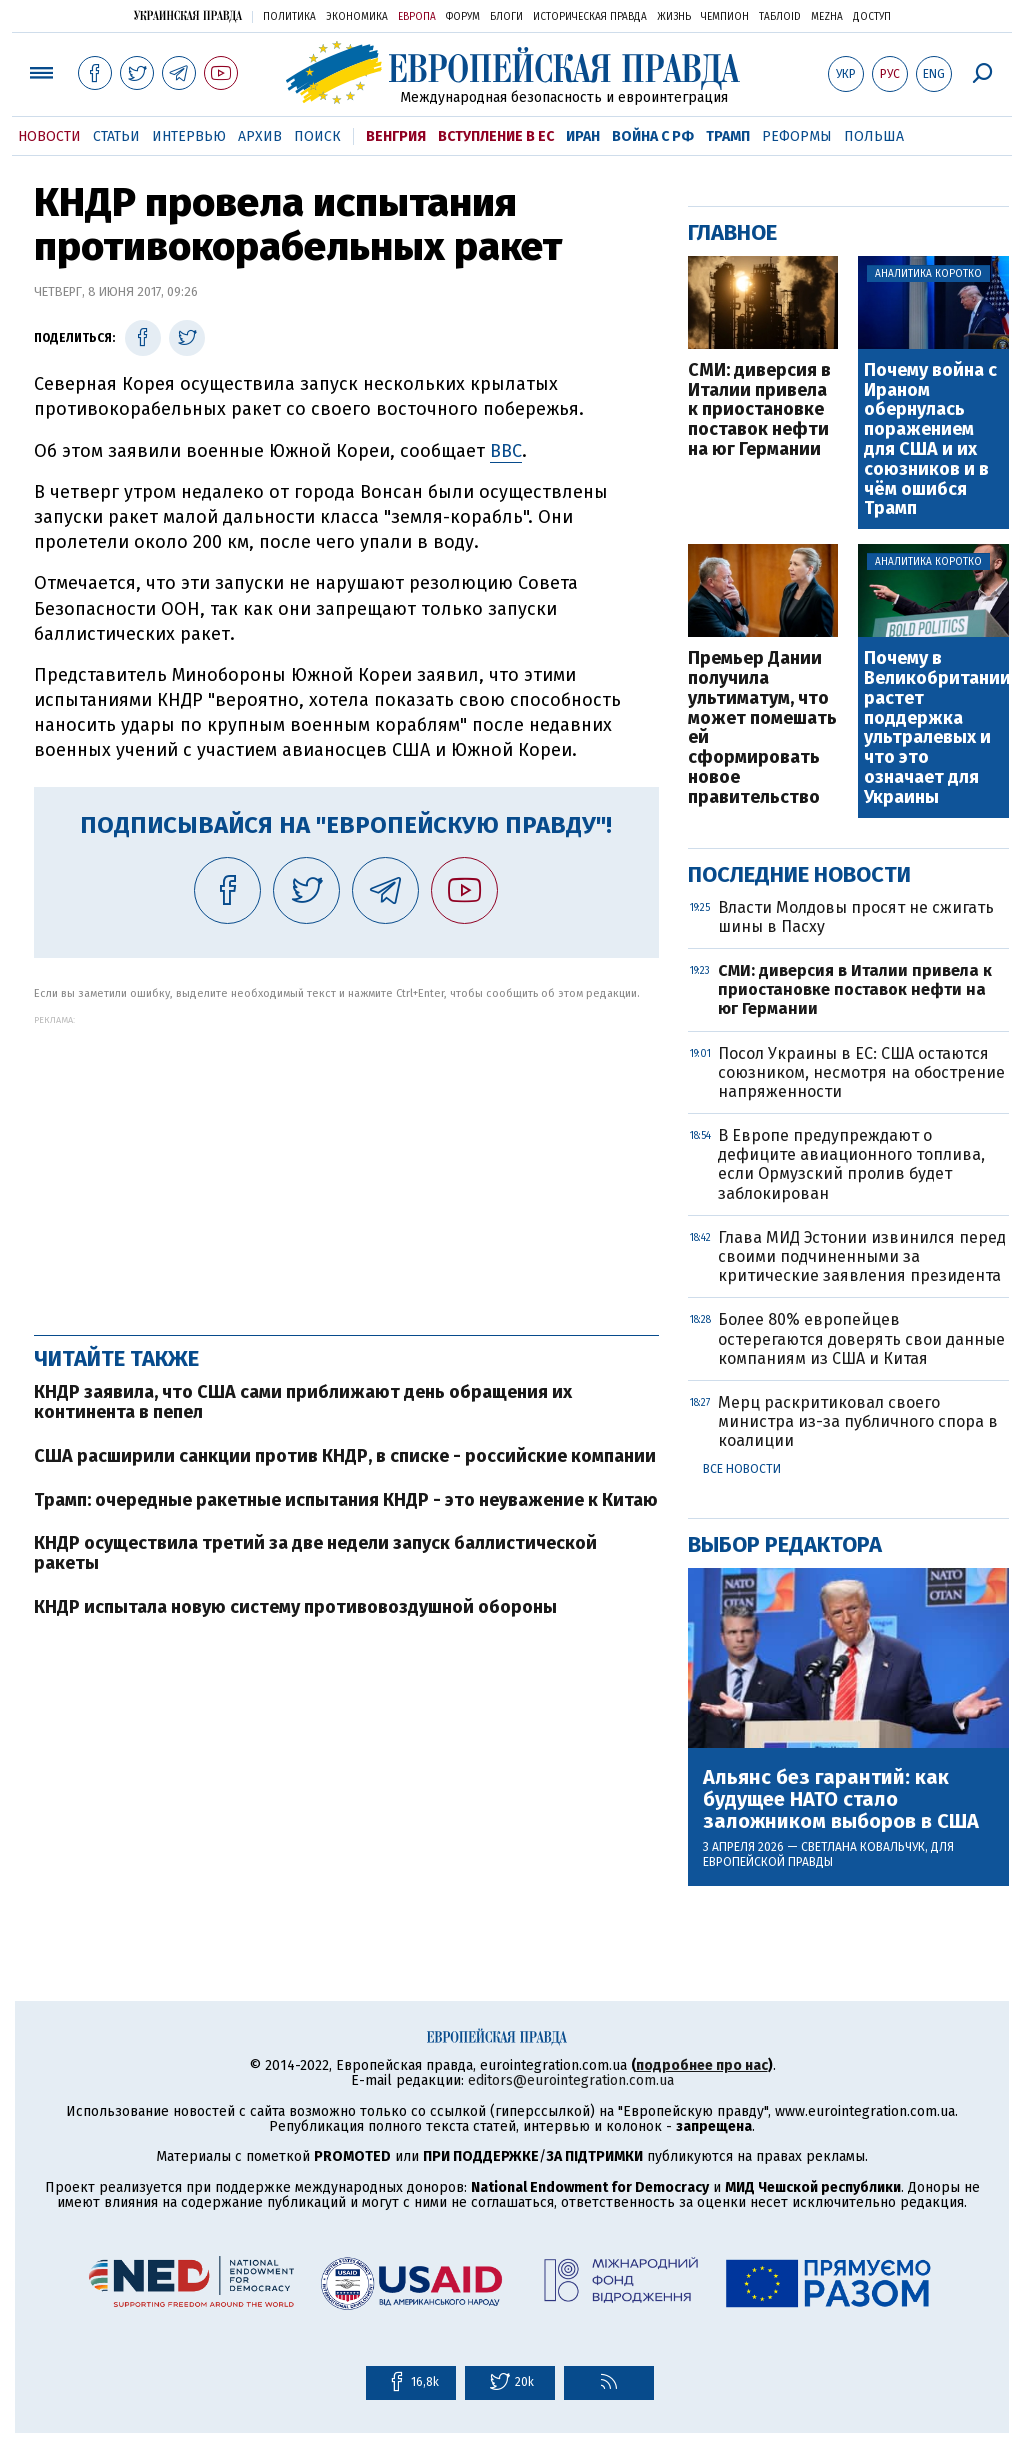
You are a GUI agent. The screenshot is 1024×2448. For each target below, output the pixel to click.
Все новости (742, 1469)
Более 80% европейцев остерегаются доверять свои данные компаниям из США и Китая (861, 1338)
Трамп (728, 136)
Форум (463, 17)
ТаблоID (780, 17)
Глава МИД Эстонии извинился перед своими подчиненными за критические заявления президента (862, 1256)
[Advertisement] (346, 1165)
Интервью (189, 136)
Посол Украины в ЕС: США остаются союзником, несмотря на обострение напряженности (861, 1072)
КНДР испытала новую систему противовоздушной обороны (295, 1607)
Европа (417, 17)
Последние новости (799, 874)
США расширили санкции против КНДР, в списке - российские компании (345, 1456)
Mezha (827, 17)
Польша (874, 136)
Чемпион (725, 17)
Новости (49, 136)
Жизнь (674, 17)
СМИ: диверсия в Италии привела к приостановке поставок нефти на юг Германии (759, 410)
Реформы (797, 136)
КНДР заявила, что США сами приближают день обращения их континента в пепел (303, 1402)
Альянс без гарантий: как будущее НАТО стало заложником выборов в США (841, 1799)
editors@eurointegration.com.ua (571, 2080)
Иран (583, 136)
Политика (289, 17)
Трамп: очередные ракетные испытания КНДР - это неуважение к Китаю (346, 1500)
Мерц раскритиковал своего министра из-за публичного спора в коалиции (858, 1421)
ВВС (506, 451)
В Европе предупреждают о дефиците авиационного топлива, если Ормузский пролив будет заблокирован (851, 1164)
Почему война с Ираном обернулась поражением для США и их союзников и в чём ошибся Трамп (930, 440)
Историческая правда (590, 17)
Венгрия (396, 136)
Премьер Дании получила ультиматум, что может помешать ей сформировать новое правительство (762, 728)
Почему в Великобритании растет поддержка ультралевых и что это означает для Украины (935, 728)
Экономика (357, 17)
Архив (260, 136)
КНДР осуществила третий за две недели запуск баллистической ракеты (315, 1553)
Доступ (872, 17)
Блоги (506, 17)
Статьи (116, 136)
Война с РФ (653, 136)
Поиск (317, 136)
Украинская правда (188, 15)
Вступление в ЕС (496, 136)
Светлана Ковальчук (863, 1847)
